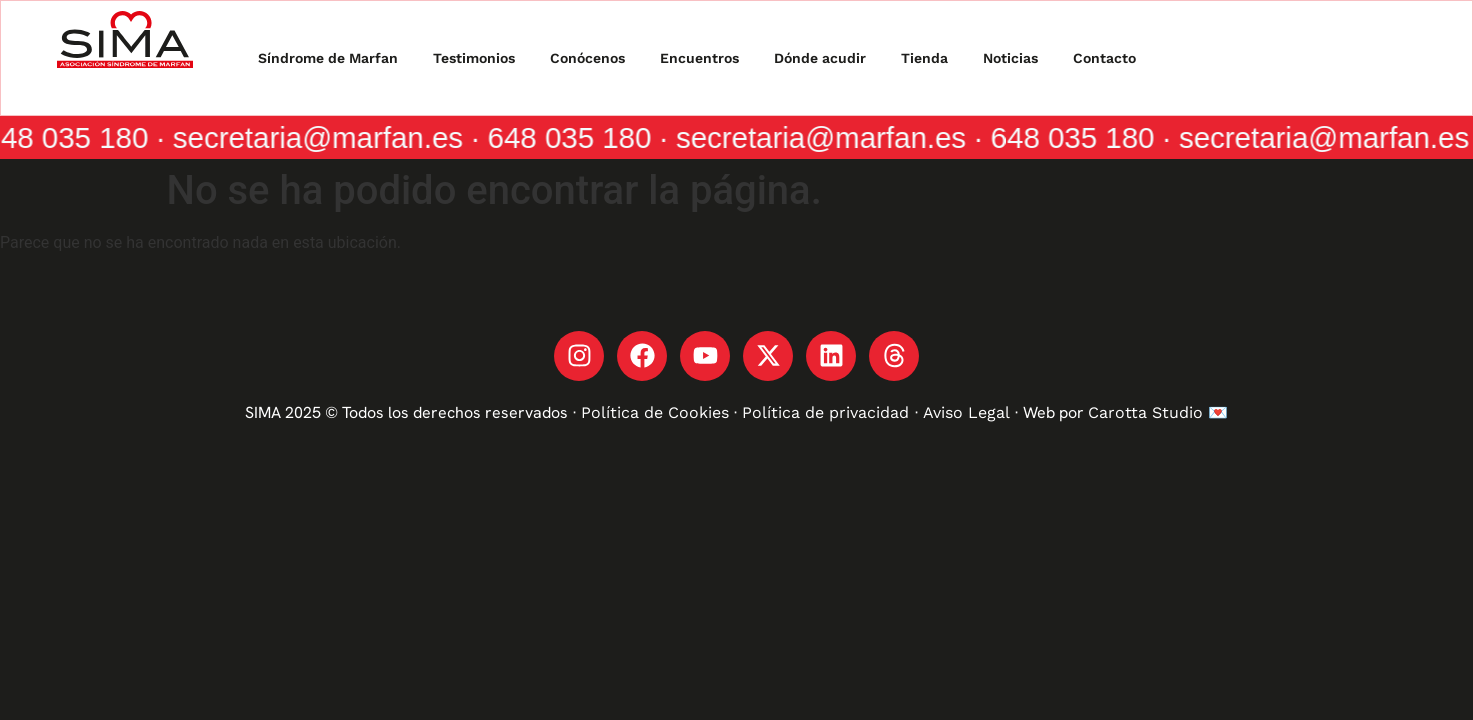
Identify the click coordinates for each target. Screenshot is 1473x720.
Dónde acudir (820, 58)
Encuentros (699, 58)
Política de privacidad (828, 412)
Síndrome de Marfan (328, 58)
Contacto (1104, 58)
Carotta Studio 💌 (1158, 412)
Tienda (924, 58)
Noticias (1010, 58)
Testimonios (474, 58)
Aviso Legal (966, 412)
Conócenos (587, 58)
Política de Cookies (655, 412)
